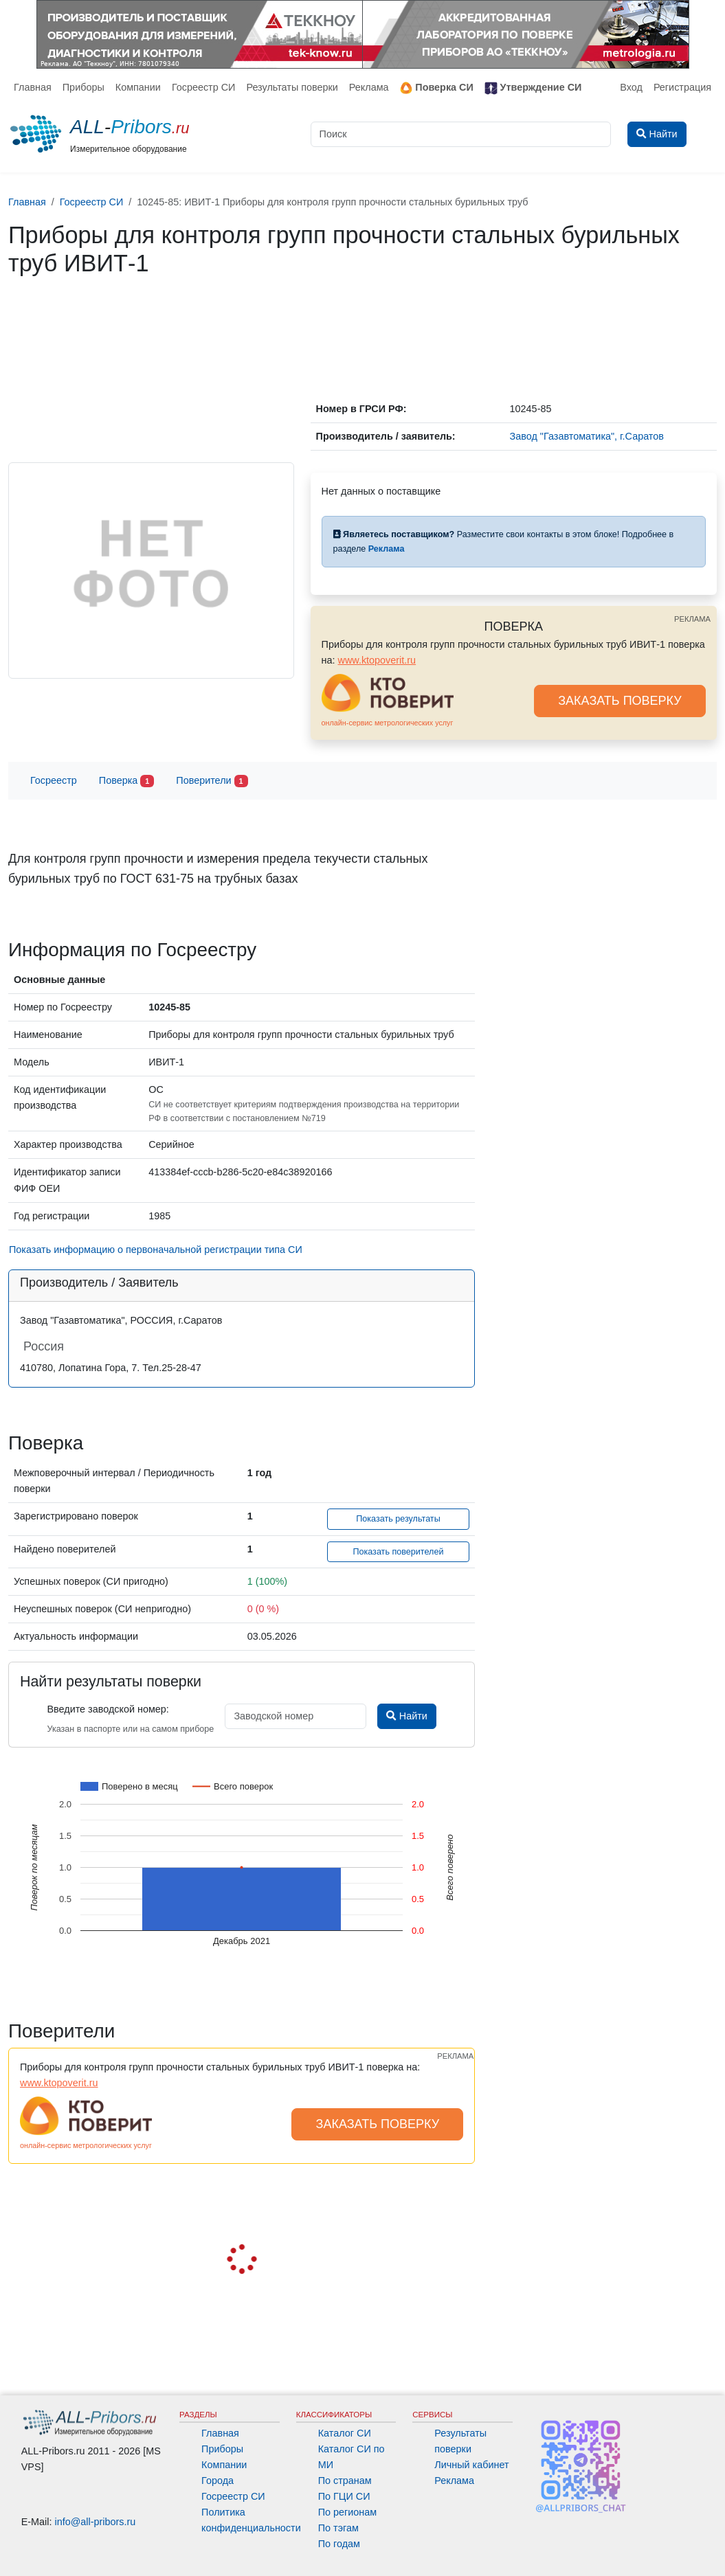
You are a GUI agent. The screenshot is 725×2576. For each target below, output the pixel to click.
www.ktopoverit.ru (377, 660)
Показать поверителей (398, 1552)
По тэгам (338, 2527)
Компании (138, 87)
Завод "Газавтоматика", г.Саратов (587, 436)
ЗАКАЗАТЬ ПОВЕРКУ (620, 701)
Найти (406, 1715)
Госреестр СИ (204, 87)
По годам (339, 2543)
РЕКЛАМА (692, 619)
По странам (345, 2480)
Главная (33, 87)
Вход (631, 87)
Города (217, 2480)
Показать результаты (398, 1519)
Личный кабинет (471, 2464)
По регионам (347, 2512)
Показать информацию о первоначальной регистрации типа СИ (155, 1249)
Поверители (211, 781)
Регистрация (682, 87)
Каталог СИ (344, 2433)
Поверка (126, 781)
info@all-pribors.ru (95, 2521)
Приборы (83, 87)
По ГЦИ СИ (344, 2496)
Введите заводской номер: (107, 1709)
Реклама (369, 87)
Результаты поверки (291, 87)
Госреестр (53, 780)
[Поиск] (461, 134)
